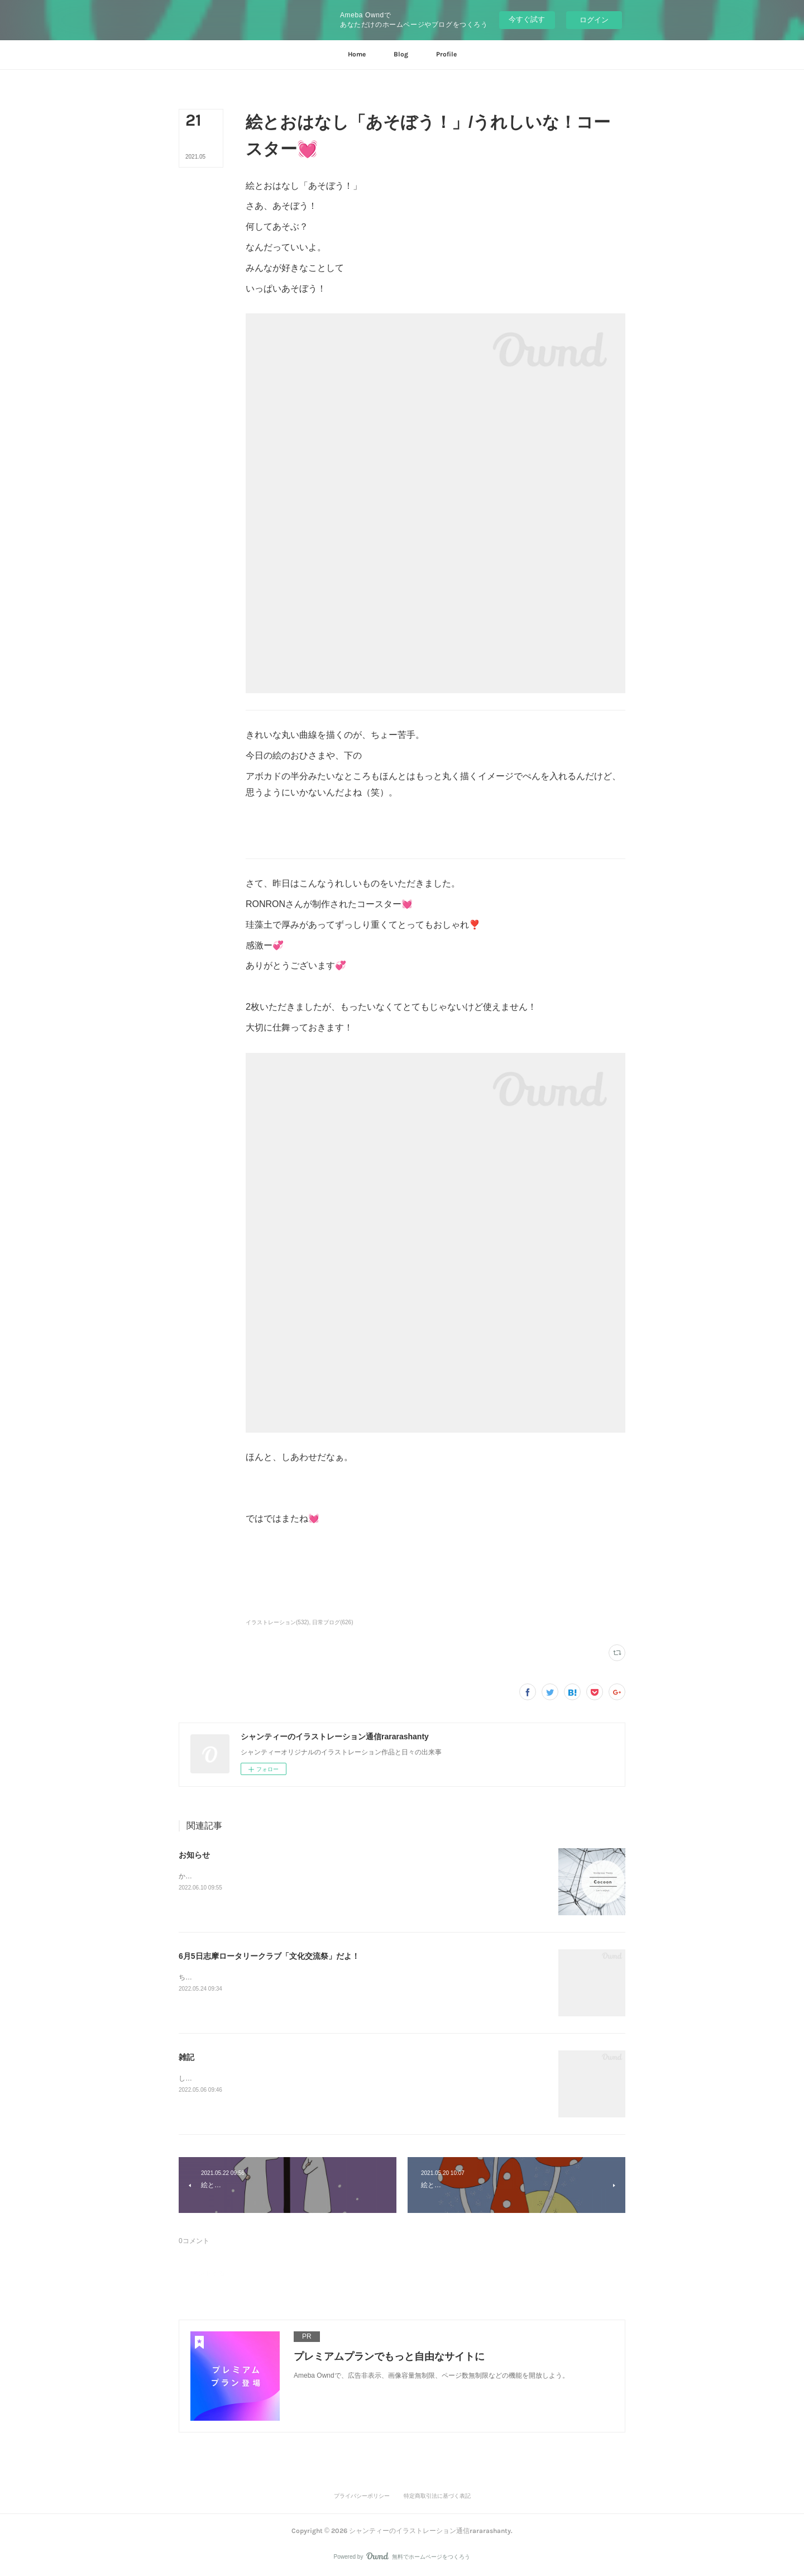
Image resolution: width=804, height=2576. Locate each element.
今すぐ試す (527, 19)
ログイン (594, 20)
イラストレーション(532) (277, 1622)
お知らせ (194, 1854)
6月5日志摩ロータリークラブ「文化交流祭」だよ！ (269, 1956)
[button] (357, 54)
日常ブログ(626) (332, 1622)
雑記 (186, 2057)
